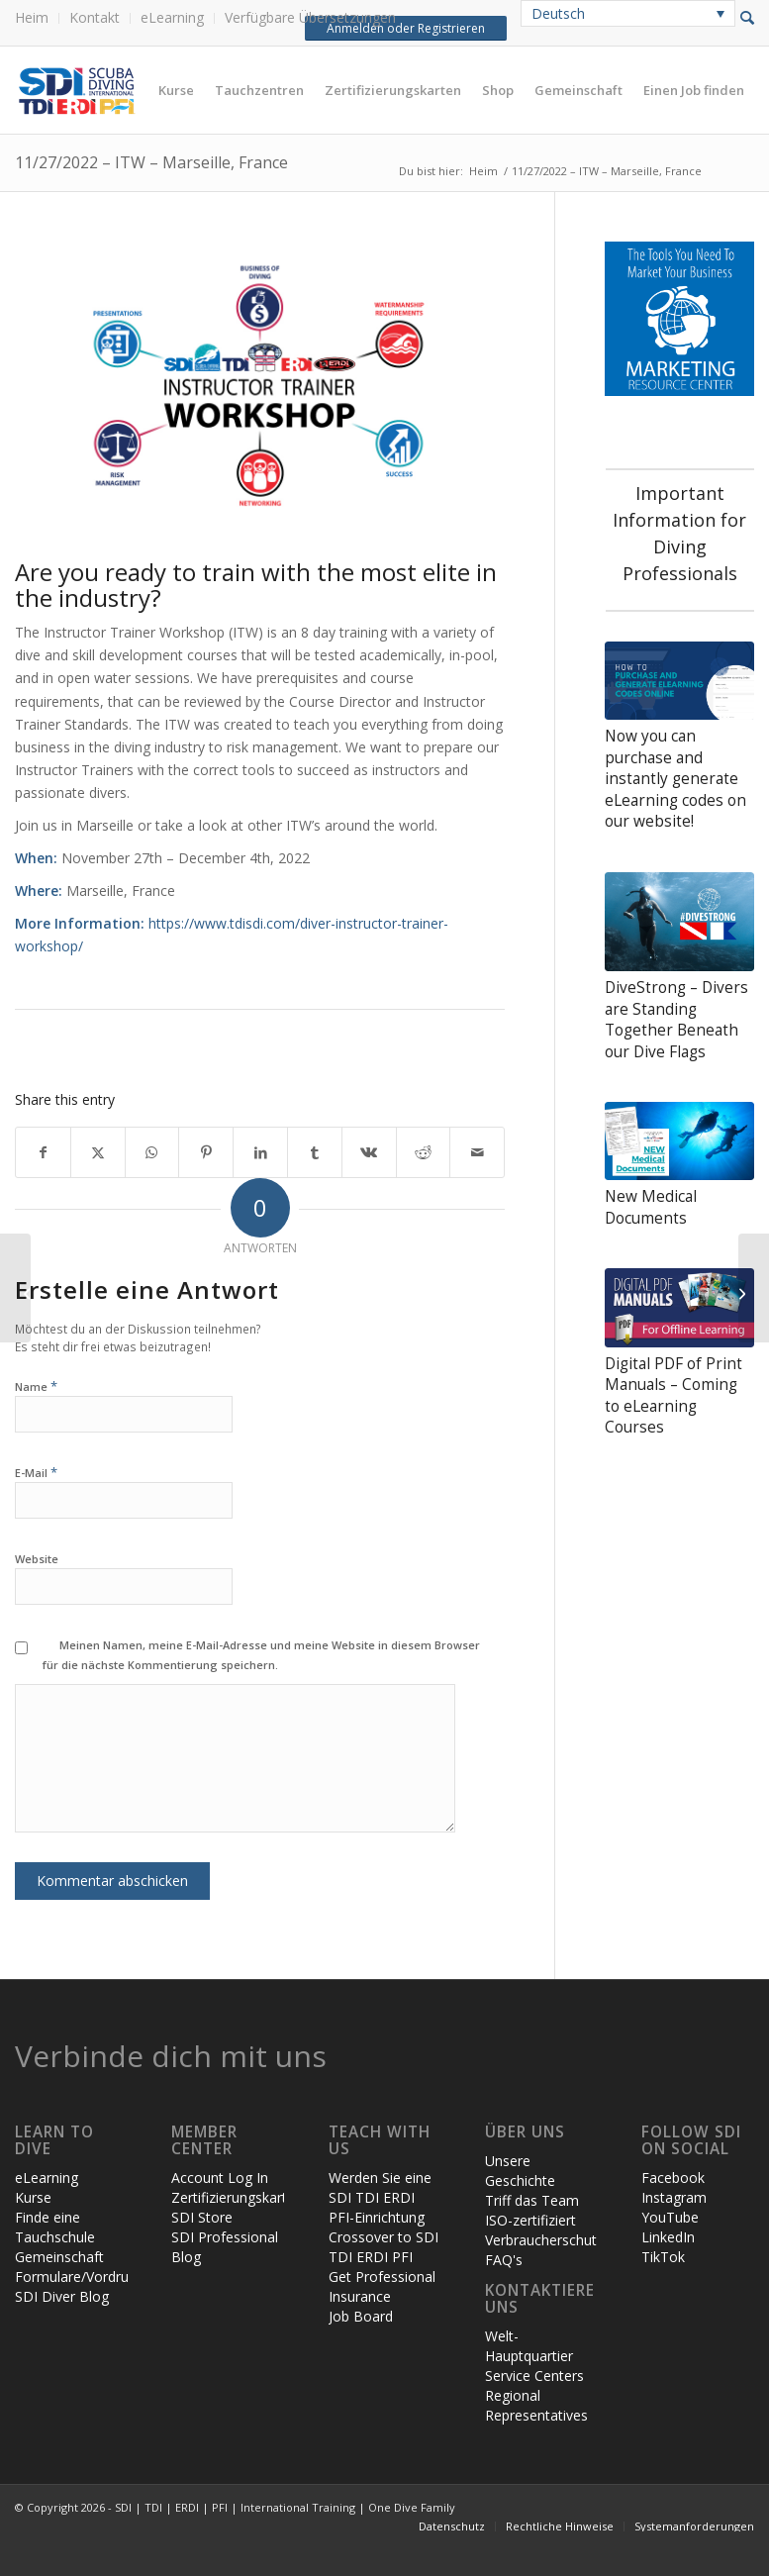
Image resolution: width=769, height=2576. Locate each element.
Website (36, 1558)
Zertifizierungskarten (237, 2197)
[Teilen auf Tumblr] (314, 1152)
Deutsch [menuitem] (558, 13)
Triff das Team (532, 2200)
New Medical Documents (651, 1207)
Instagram (674, 2197)
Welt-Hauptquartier (529, 2346)
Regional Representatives (536, 2405)
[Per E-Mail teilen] (477, 1152)
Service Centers (534, 2375)
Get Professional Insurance (382, 2286)
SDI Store (202, 2217)
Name (36, 1385)
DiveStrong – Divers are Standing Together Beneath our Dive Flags (676, 1019)
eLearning (172, 17)
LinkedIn (668, 2237)
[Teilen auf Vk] (369, 1152)
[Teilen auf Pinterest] (206, 1152)
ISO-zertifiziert (530, 2220)
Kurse (33, 2197)
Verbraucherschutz (544, 2239)
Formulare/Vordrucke (82, 2276)
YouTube (670, 2217)
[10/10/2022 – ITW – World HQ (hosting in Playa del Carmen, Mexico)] (753, 1288)
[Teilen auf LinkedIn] (260, 1152)
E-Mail (36, 1471)
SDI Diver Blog (62, 2296)
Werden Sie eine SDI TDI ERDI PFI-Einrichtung (380, 2197)
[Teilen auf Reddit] (423, 1152)
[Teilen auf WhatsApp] (152, 1152)
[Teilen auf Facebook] (43, 1152)
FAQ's (504, 2259)
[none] (628, 13)
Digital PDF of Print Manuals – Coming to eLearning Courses (673, 1395)
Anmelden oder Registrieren (405, 28)
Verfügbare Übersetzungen (310, 17)
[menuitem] (37, 18)
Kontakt (94, 17)
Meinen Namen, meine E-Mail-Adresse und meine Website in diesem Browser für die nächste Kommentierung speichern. (261, 1654)
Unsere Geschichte (520, 2170)
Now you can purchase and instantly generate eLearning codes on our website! (675, 779)
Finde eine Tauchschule (55, 2227)
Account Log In (219, 2177)
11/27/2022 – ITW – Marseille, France (151, 162)
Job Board (361, 2316)
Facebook (673, 2177)
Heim (31, 17)
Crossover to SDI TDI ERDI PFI (383, 2247)
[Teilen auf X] (98, 1152)
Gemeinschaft (59, 2256)
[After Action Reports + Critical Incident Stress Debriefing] (15, 1288)
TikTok (663, 2256)
